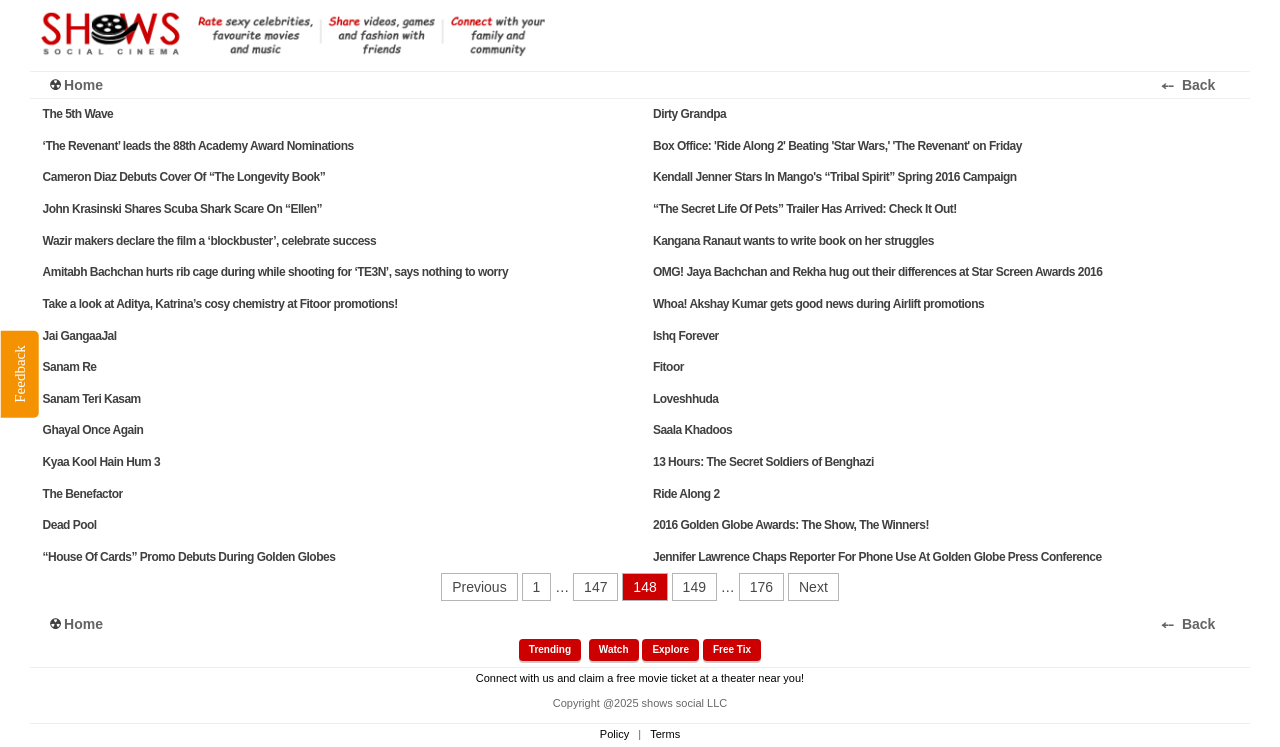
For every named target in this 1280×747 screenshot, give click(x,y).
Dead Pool (70, 525)
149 (694, 587)
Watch (614, 649)
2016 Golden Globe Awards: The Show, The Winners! (791, 525)
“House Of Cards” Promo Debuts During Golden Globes (189, 557)
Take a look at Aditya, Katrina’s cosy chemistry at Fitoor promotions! (220, 304)
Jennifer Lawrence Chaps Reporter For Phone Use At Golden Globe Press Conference (877, 557)
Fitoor (668, 367)
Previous (479, 587)
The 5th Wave (78, 114)
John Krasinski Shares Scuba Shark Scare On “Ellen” (182, 209)
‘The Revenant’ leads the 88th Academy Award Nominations (198, 146)
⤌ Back (1201, 85)
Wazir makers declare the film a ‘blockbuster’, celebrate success (210, 241)
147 (595, 587)
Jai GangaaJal (80, 336)
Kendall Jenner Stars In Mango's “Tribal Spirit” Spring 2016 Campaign (835, 177)
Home (83, 85)
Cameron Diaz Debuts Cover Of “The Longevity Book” (184, 177)
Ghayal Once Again (93, 430)
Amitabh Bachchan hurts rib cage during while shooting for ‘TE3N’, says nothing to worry (275, 272)
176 (761, 587)
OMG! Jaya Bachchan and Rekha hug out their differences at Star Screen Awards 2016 (877, 272)
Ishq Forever (686, 336)
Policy (614, 734)
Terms (665, 734)
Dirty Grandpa (689, 114)
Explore (670, 649)
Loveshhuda (685, 399)
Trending (550, 649)
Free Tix (732, 649)
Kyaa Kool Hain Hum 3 (102, 462)
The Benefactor (83, 494)
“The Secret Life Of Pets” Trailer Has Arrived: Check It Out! (805, 209)
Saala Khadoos (692, 430)
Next (813, 587)
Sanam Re (70, 367)
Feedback (19, 373)
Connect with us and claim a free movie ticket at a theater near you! (640, 678)
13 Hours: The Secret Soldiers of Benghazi (763, 462)
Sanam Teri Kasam (92, 399)
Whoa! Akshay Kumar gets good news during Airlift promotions (818, 304)
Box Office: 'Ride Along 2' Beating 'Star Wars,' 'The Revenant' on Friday (837, 146)
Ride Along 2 (686, 494)
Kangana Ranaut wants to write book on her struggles (793, 241)
